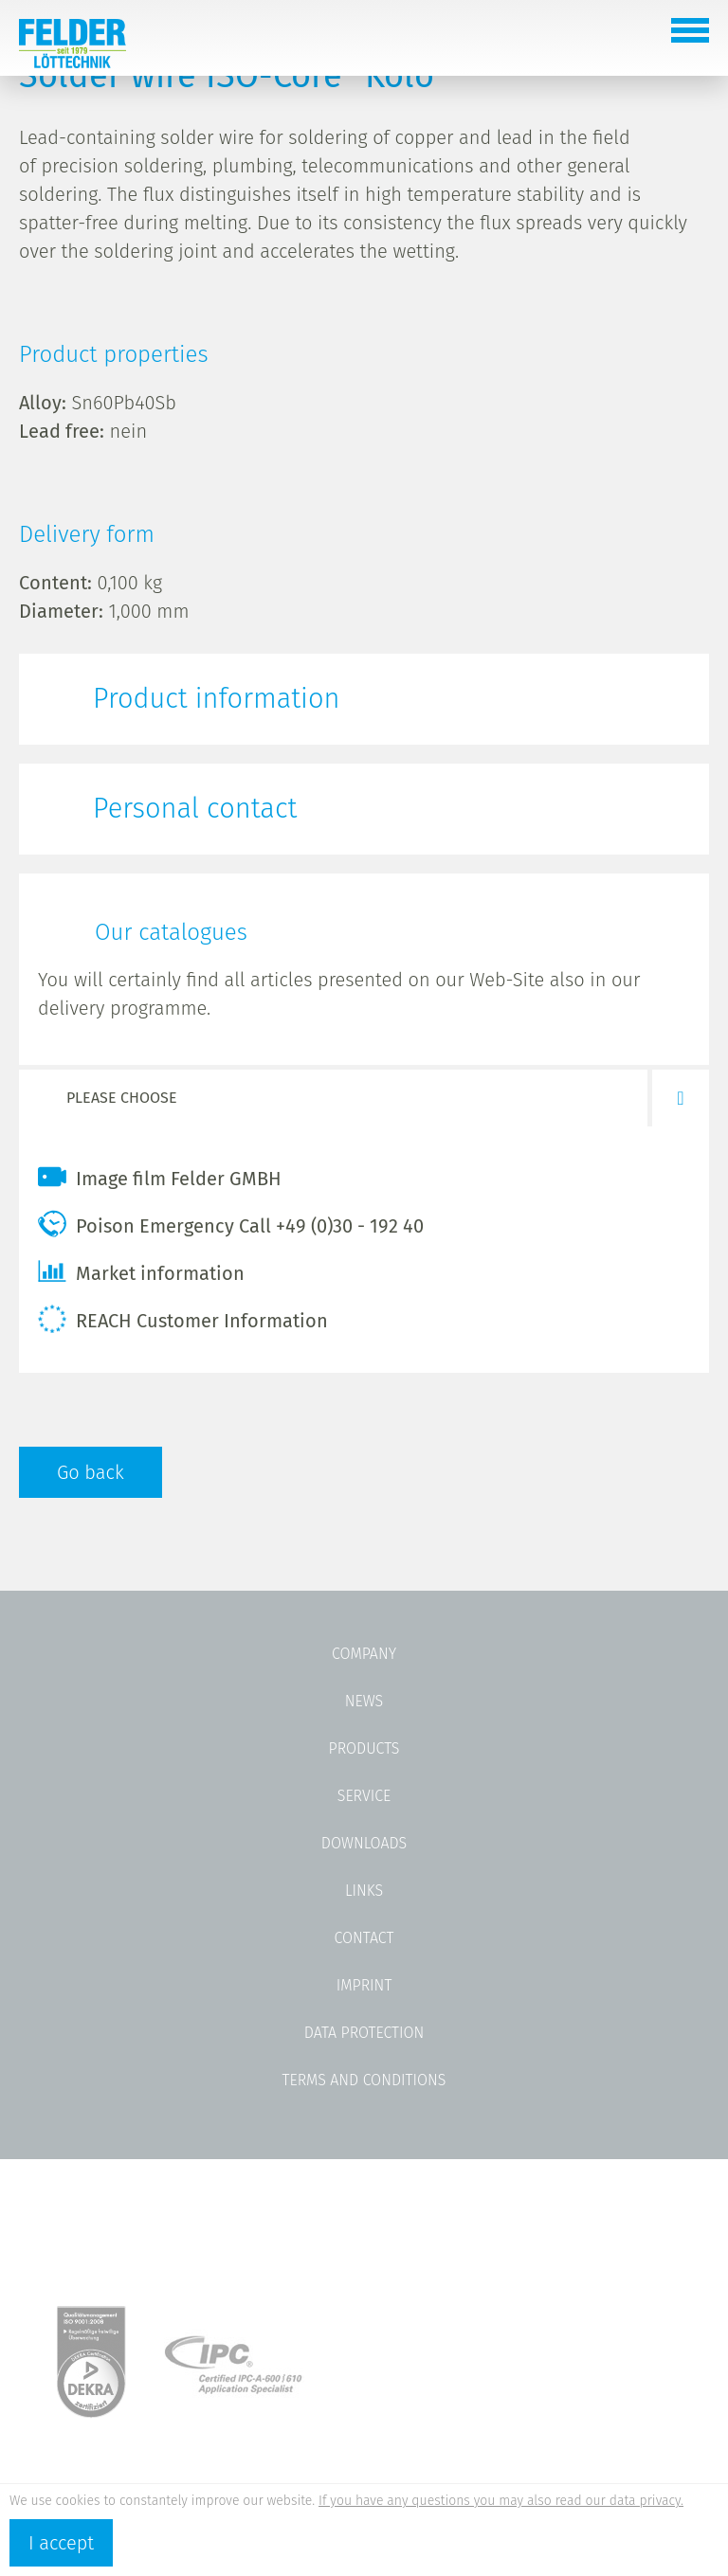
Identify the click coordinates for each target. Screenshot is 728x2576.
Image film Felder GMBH (160, 1176)
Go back (90, 1472)
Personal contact (195, 808)
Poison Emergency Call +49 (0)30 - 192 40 (231, 1224)
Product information (216, 698)
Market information (141, 1271)
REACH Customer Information (183, 1319)
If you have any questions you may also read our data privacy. (500, 2501)
